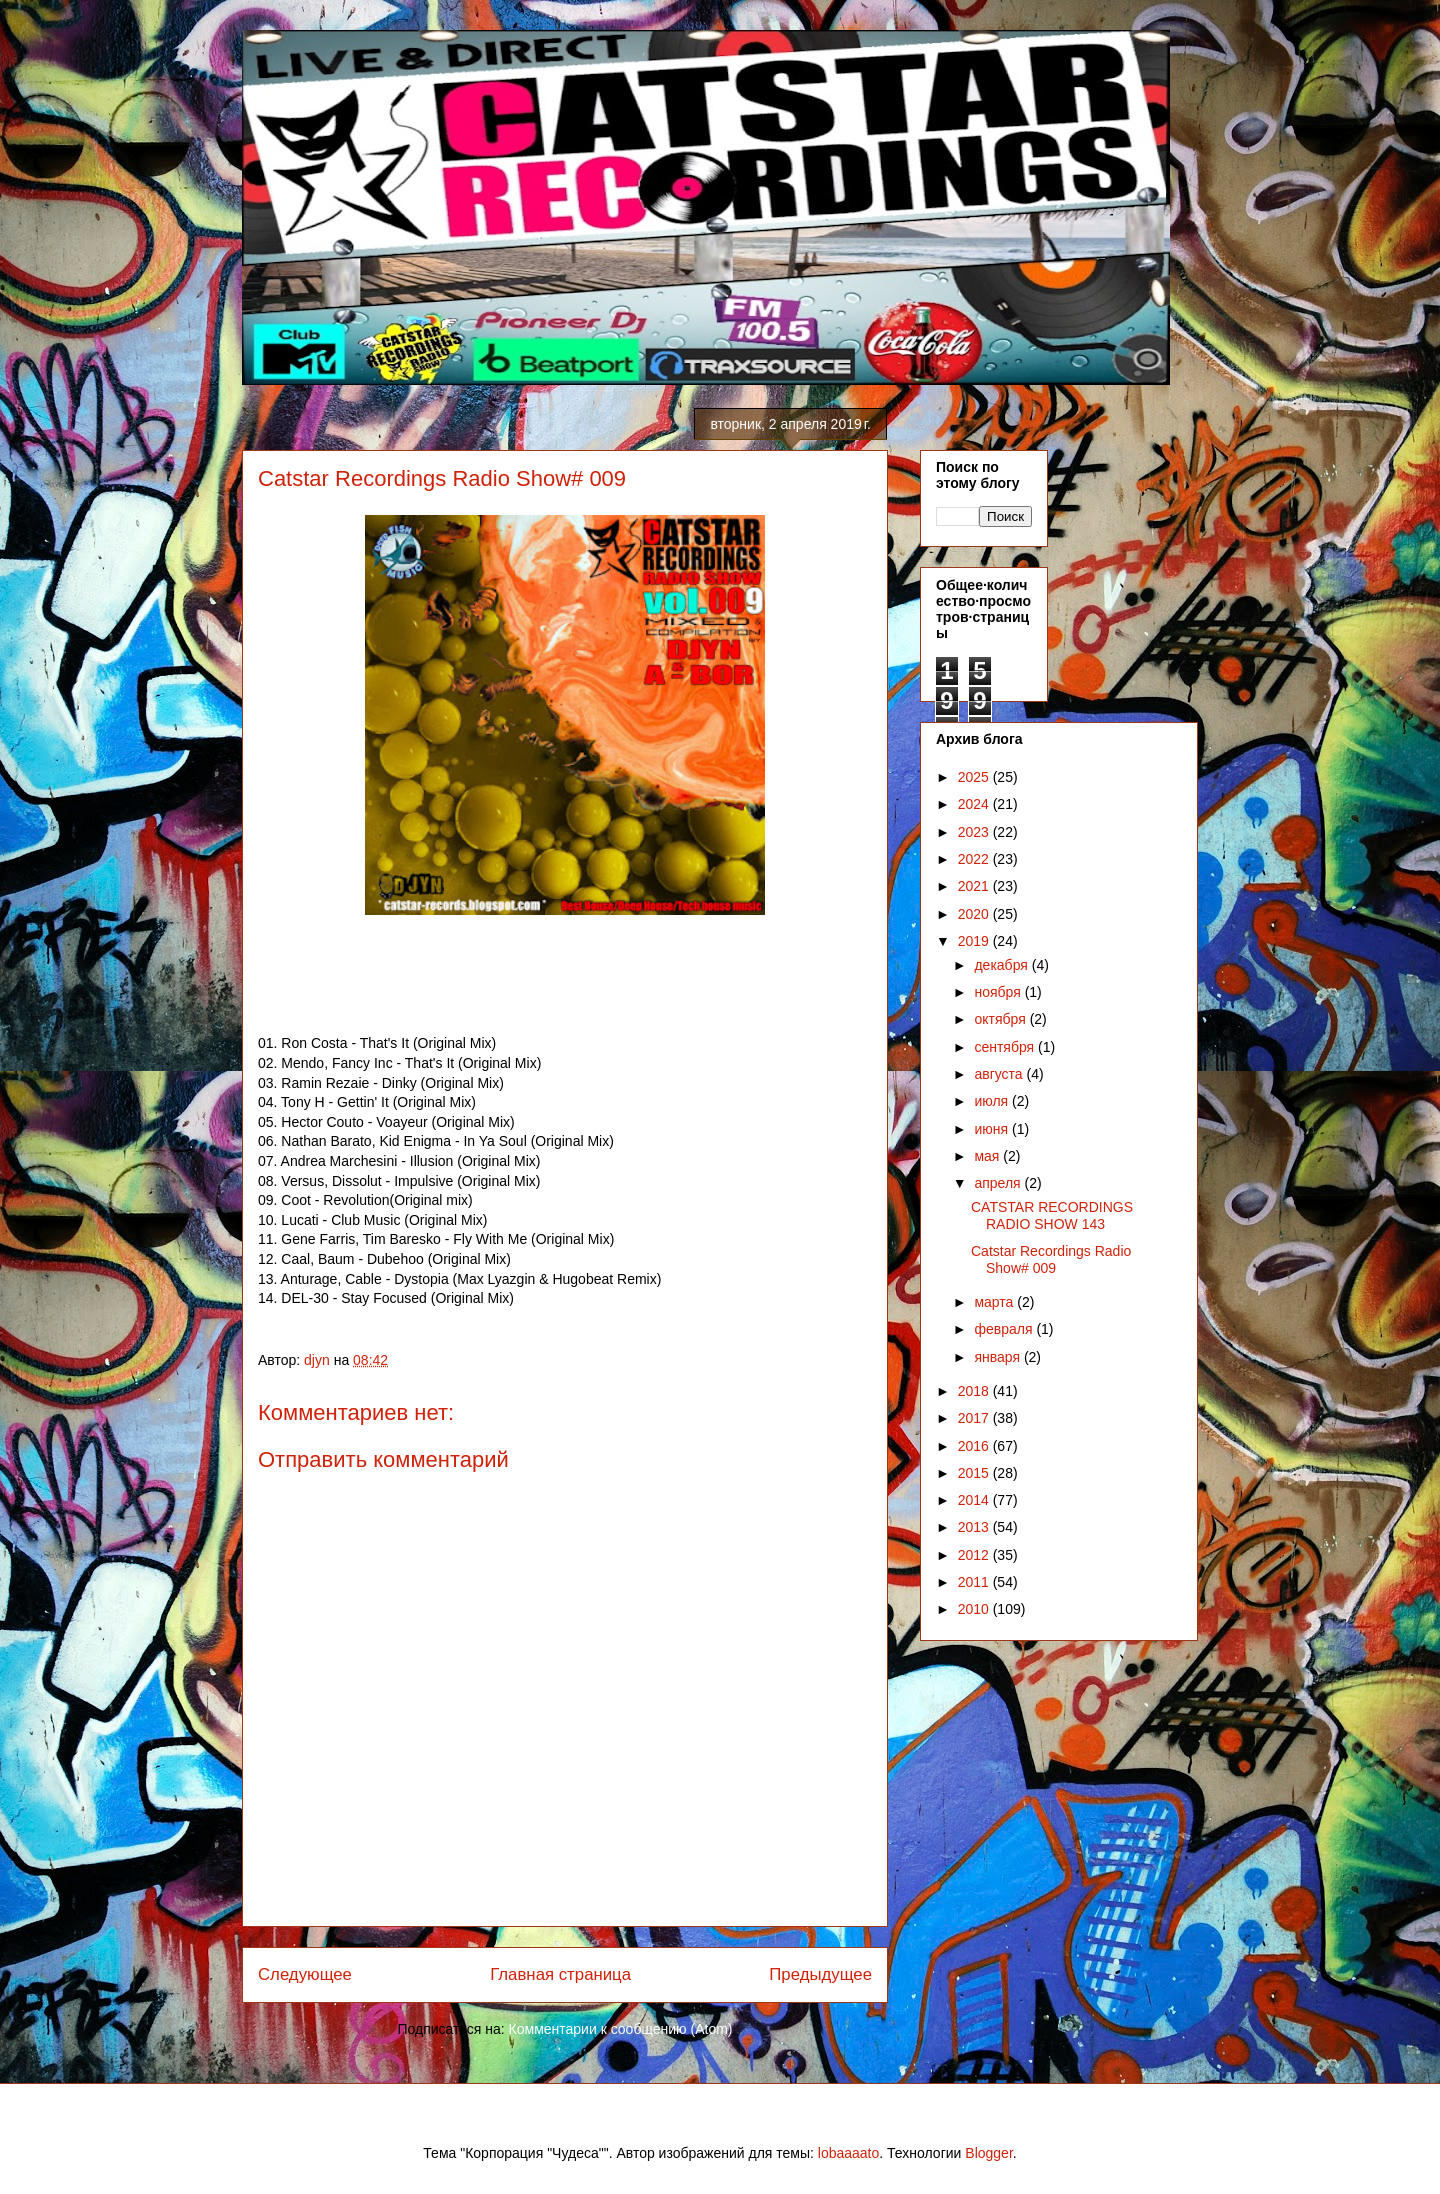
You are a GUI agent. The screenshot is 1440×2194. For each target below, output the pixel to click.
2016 (975, 1446)
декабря (1002, 965)
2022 (975, 859)
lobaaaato (849, 2153)
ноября (999, 992)
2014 (975, 1500)
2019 (975, 941)
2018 (975, 1391)
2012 (975, 1555)
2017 (975, 1418)
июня (993, 1129)
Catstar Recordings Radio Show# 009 (1051, 1259)
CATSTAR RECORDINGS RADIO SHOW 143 (1052, 1215)
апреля (999, 1183)
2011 (975, 1582)
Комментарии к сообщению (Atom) (621, 2029)
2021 (975, 886)
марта (995, 1302)
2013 (975, 1527)
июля (993, 1101)
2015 (975, 1473)
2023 (975, 832)
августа (1000, 1074)
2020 (975, 914)
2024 (975, 804)
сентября (1006, 1047)
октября (1001, 1019)
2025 (975, 777)
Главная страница (560, 1974)
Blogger (988, 2153)
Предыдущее (820, 1974)
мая (988, 1156)
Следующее (305, 1974)
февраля (1005, 1329)
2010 (975, 1609)
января (998, 1357)
